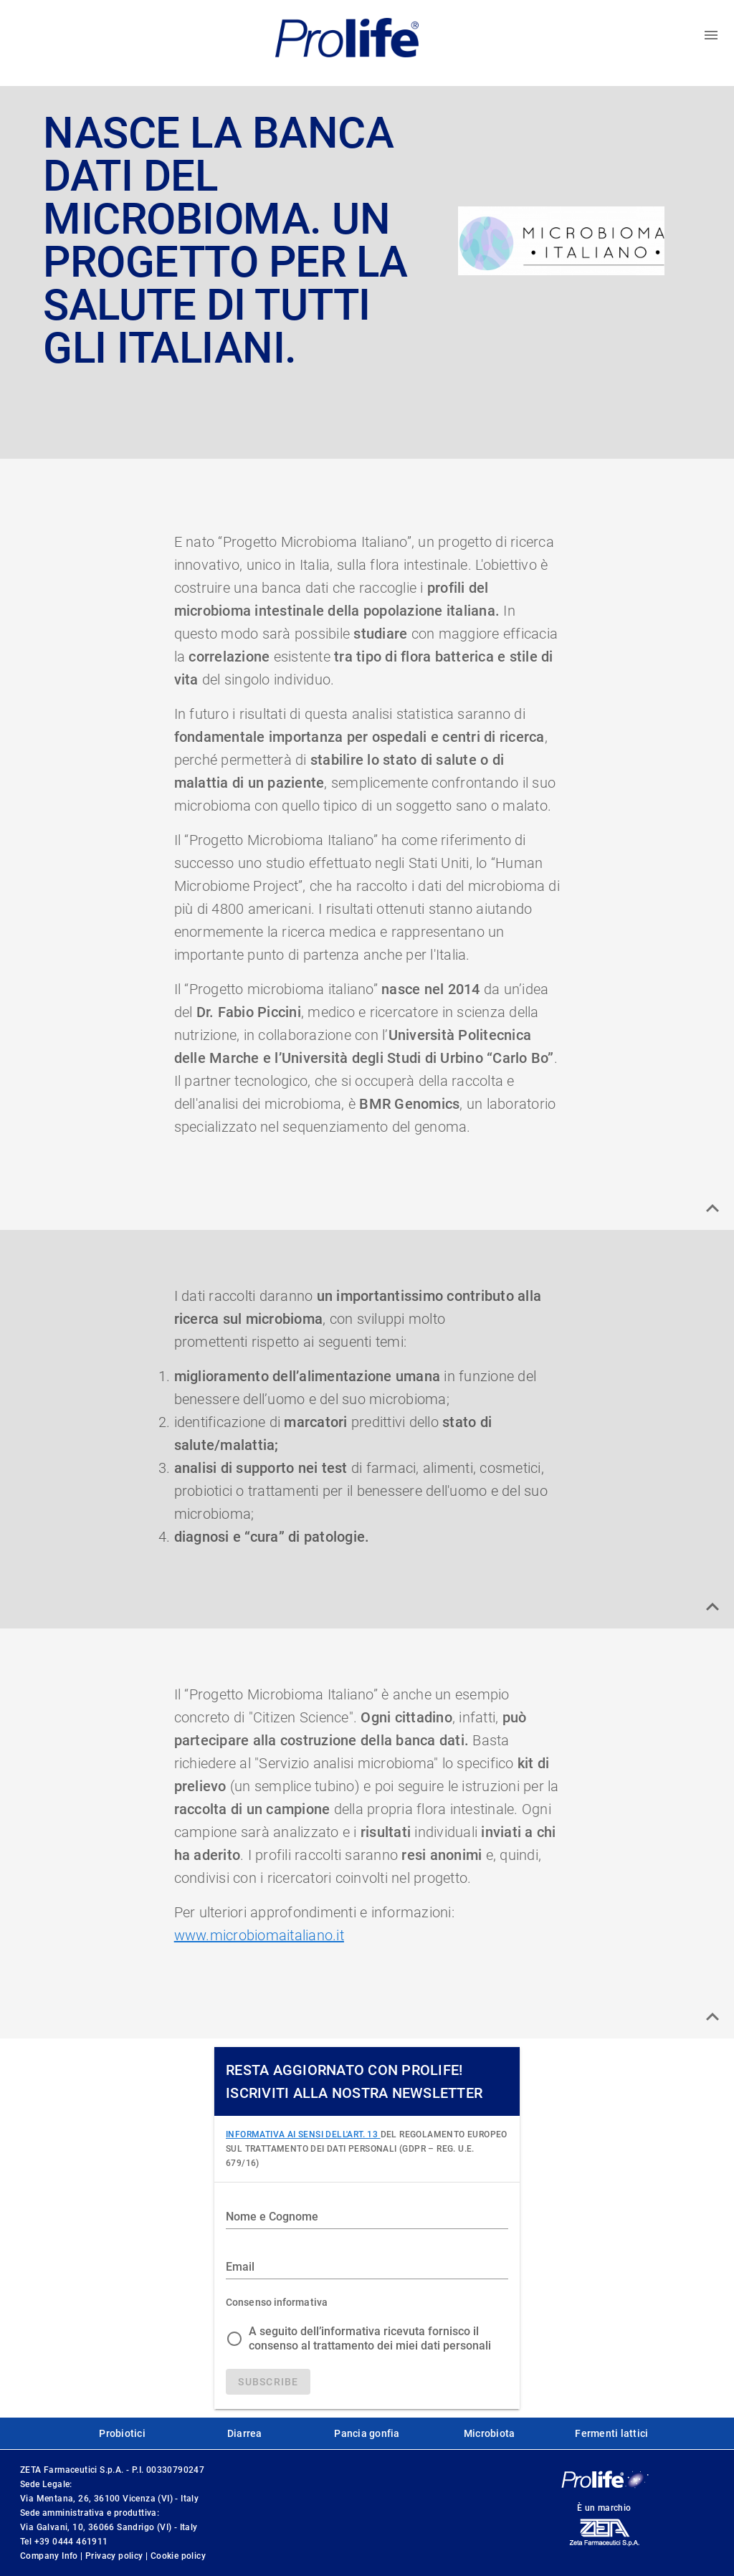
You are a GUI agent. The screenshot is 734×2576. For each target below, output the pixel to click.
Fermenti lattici (611, 2433)
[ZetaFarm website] (604, 2546)
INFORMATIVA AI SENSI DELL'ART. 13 (303, 2134)
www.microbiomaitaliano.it (259, 1935)
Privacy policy (115, 2556)
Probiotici (122, 2433)
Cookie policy (178, 2556)
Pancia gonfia (366, 2433)
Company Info (50, 2556)
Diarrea (244, 2433)
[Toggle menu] (711, 35)
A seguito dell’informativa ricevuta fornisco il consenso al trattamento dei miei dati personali (370, 2338)
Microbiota (489, 2433)
